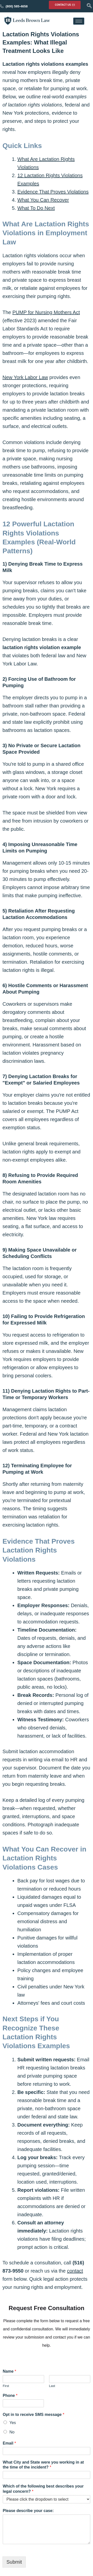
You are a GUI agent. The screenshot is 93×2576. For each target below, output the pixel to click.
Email (9, 2443)
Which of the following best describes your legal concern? (43, 2488)
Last (52, 2386)
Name (9, 2371)
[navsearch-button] (89, 6)
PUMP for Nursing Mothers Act (46, 312)
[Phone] (23, 2403)
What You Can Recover (43, 200)
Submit (14, 2562)
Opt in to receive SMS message (33, 2414)
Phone (10, 2395)
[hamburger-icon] (78, 21)
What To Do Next (36, 208)
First (6, 2386)
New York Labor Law (25, 377)
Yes (12, 2423)
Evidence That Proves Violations (53, 191)
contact (75, 2271)
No (11, 2432)
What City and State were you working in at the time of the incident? (43, 2465)
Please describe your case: (28, 2511)
